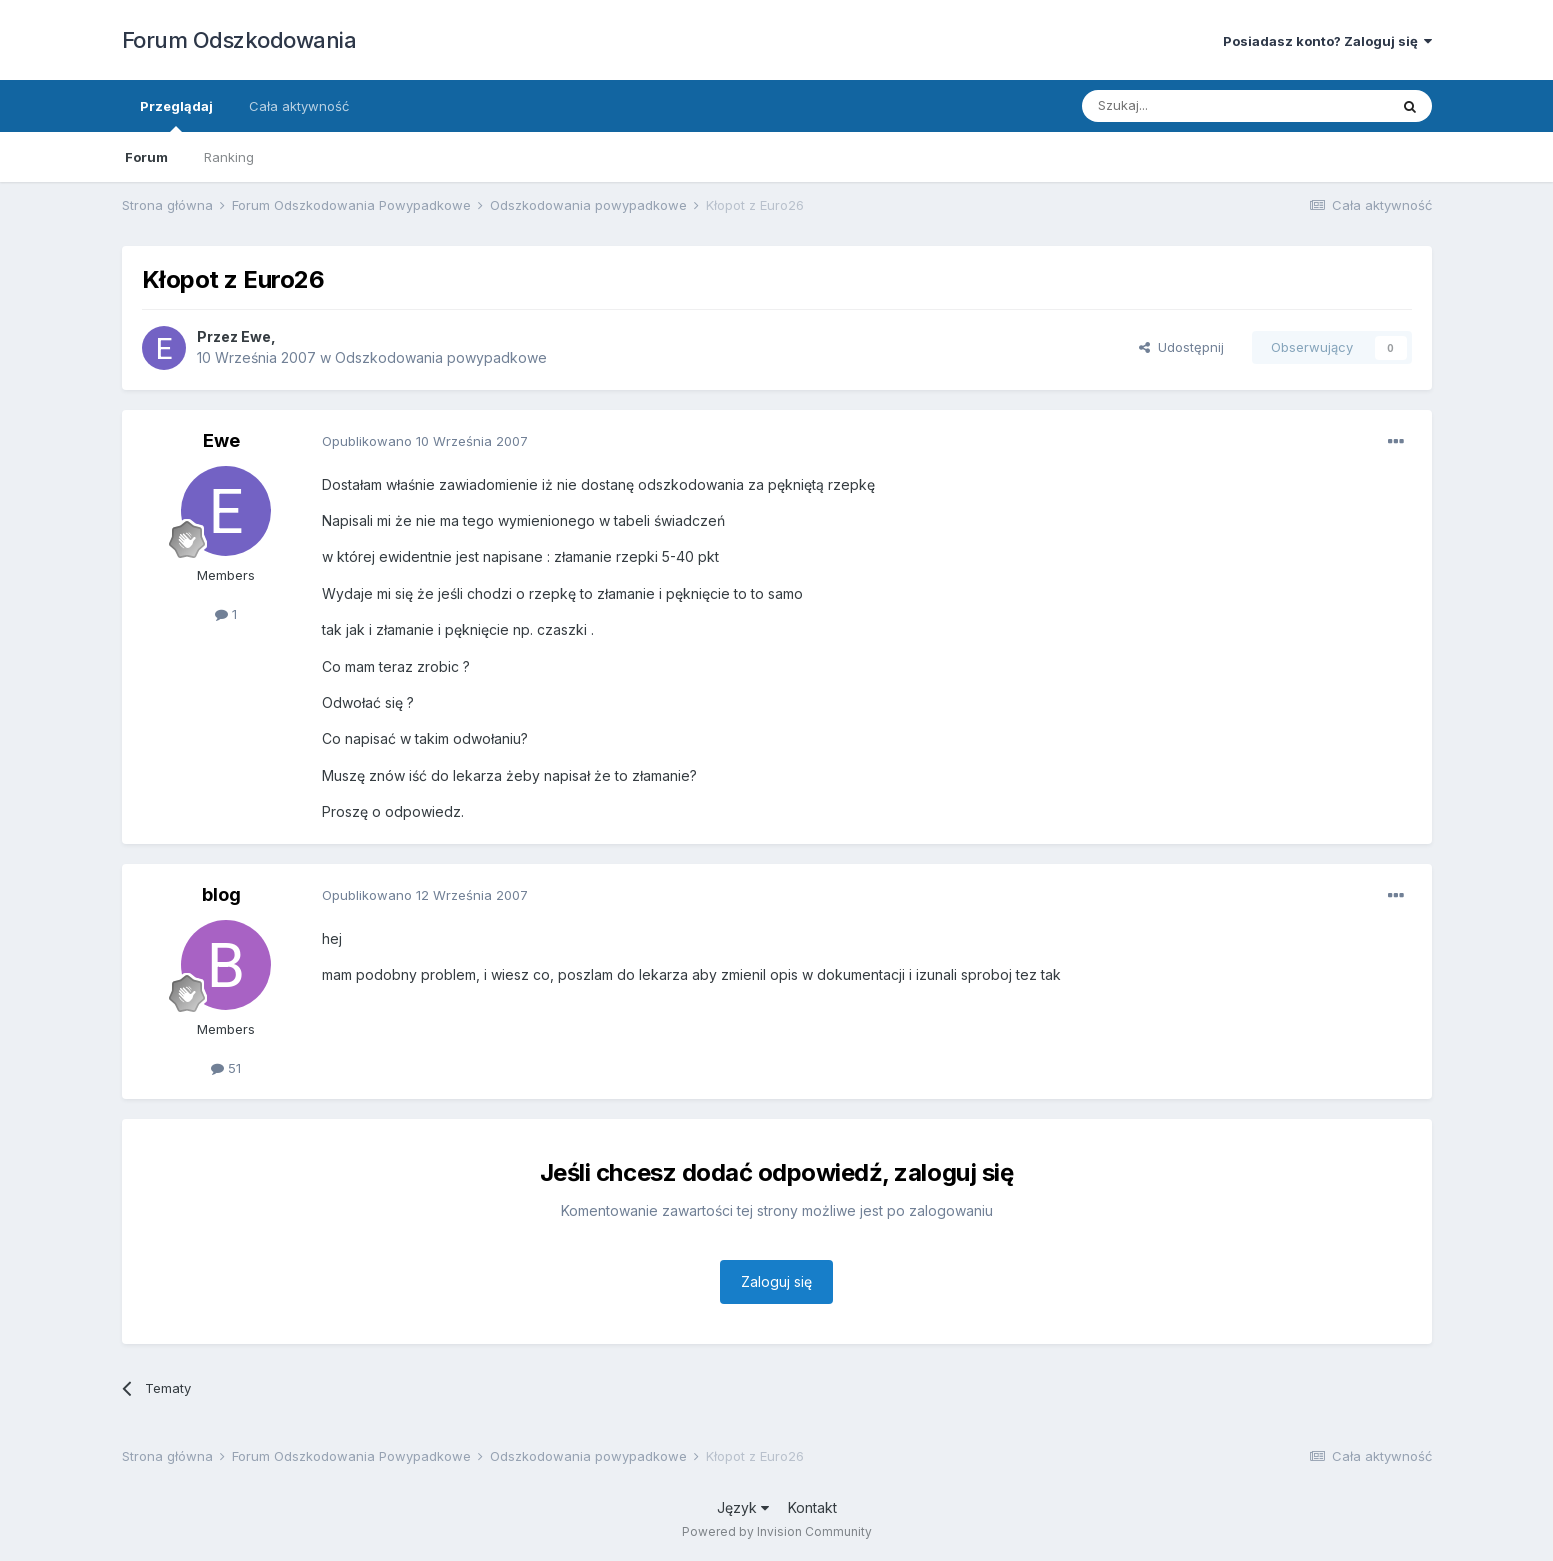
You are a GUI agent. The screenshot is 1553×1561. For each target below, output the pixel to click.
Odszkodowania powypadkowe (441, 357)
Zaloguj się (776, 1281)
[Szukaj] (1185, 106)
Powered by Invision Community (777, 1531)
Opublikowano (425, 441)
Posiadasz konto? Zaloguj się (1327, 41)
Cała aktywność (299, 106)
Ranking (229, 157)
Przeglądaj (176, 115)
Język (743, 1507)
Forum (146, 157)
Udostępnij (1181, 347)
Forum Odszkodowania (239, 40)
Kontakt (812, 1507)
